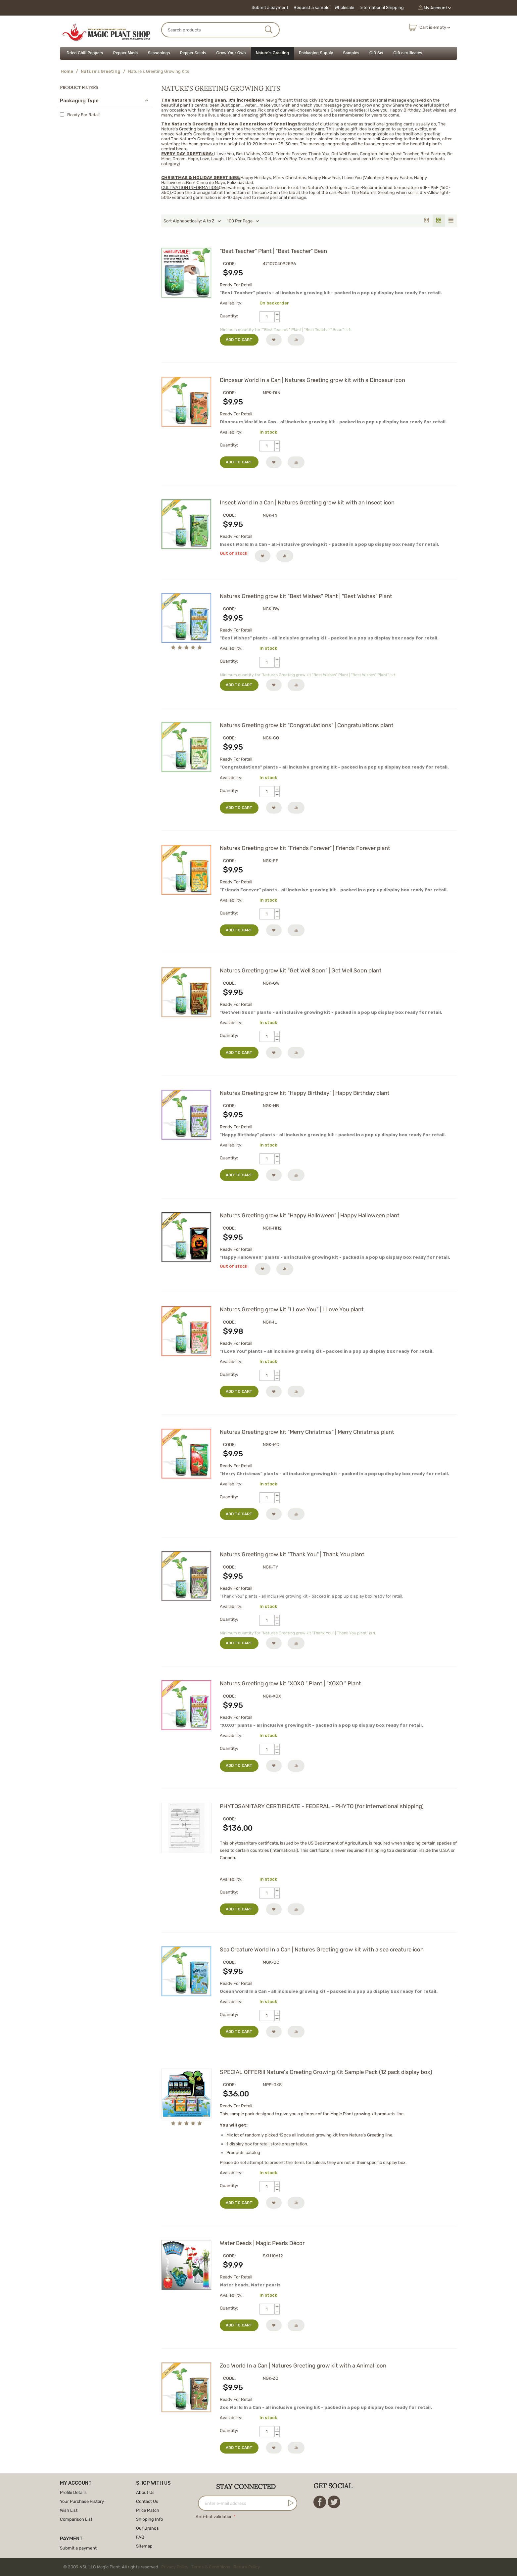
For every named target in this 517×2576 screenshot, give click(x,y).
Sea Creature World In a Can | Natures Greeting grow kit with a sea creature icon (322, 1949)
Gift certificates (407, 53)
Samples (351, 53)
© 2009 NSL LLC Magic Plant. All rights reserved (163, 2566)
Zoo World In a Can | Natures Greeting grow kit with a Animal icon (303, 2365)
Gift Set (376, 53)
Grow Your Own (231, 53)
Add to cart (239, 339)
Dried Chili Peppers (85, 53)
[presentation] (246, 2534)
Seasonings (159, 53)
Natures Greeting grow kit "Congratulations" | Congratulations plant (307, 725)
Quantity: (229, 315)
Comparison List (76, 2519)
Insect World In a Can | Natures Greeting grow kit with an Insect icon (307, 502)
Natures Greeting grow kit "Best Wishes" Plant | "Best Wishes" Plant (306, 596)
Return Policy (246, 2566)
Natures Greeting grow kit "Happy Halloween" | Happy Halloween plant (310, 1215)
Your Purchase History (82, 2501)
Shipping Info (149, 2519)
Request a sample (311, 7)
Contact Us (147, 2501)
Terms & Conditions (210, 2566)
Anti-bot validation (214, 2516)
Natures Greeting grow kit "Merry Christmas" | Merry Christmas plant (307, 1432)
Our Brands (147, 2528)
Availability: (231, 303)
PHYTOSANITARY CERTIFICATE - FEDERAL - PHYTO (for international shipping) (322, 1806)
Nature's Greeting (272, 53)
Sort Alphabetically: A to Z (192, 221)
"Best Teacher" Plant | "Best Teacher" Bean (273, 251)
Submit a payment (270, 7)
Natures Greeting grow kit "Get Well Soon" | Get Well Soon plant (301, 970)
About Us (145, 2492)
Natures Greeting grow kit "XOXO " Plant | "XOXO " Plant (290, 1683)
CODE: (229, 263)
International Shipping (381, 7)
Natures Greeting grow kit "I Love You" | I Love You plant (292, 1309)
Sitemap (144, 2546)
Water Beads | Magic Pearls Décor (262, 2243)
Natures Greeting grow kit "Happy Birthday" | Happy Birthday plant (305, 1093)
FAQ (140, 2537)
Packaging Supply (316, 53)
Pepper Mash (125, 53)
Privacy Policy (174, 2566)
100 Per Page (243, 221)
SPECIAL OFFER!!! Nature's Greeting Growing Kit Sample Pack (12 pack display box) (326, 2072)
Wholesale (344, 7)
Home (67, 71)
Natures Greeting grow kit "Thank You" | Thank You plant (292, 1554)
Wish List (68, 2510)
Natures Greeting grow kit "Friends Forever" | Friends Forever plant (305, 848)
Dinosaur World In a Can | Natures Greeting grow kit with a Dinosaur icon (312, 380)
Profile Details (73, 2492)
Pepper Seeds (193, 53)
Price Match (147, 2510)
